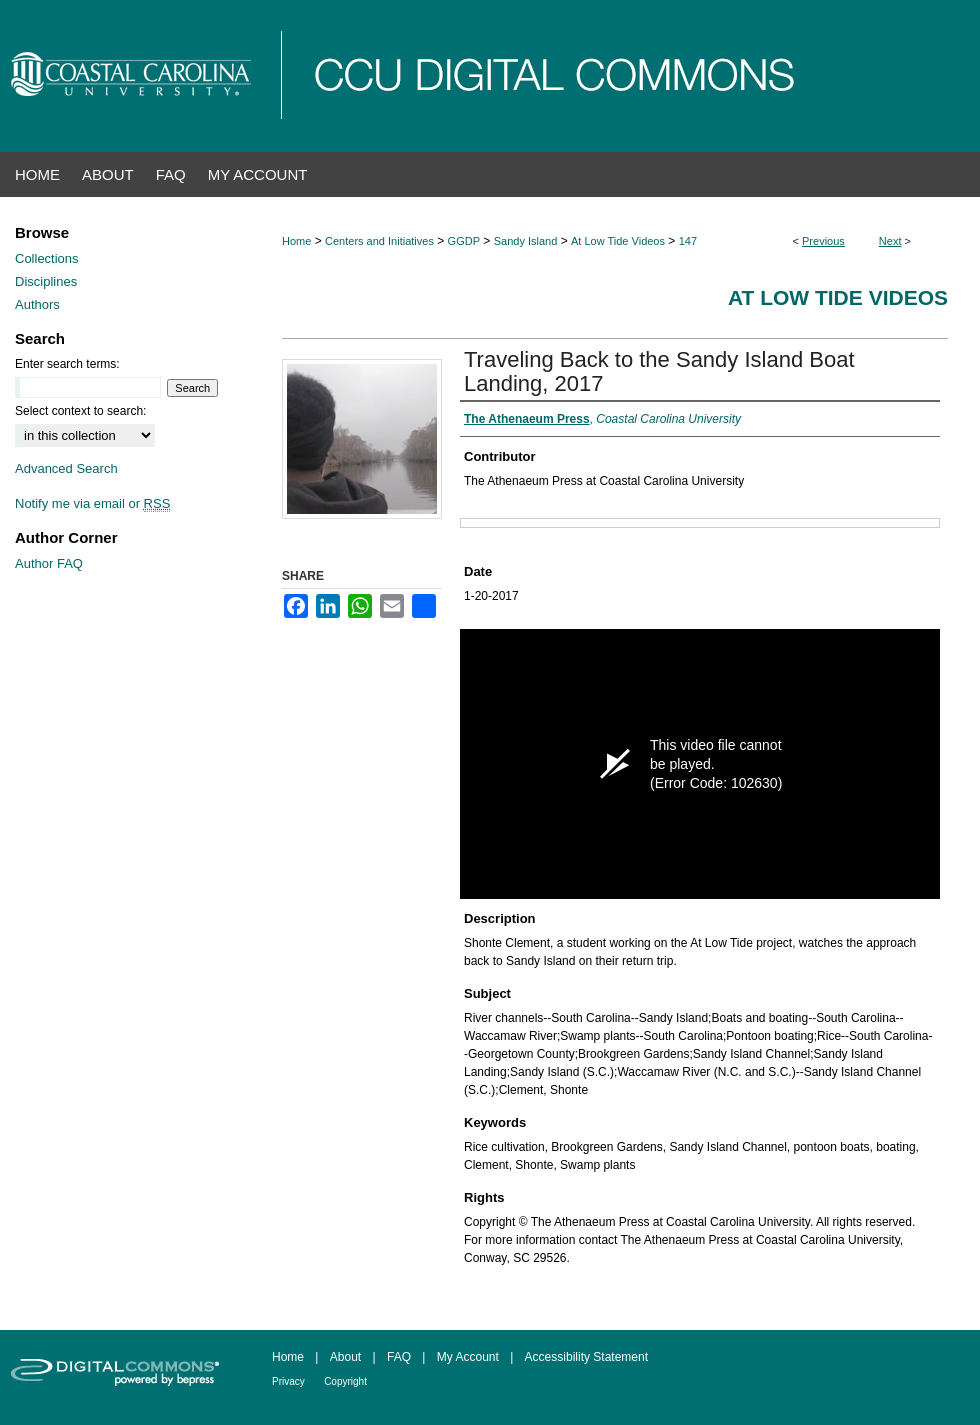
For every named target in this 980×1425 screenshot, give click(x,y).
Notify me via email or (92, 503)
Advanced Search (66, 468)
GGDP (464, 241)
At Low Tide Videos (618, 241)
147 (688, 241)
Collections (47, 258)
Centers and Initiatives (379, 241)
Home (296, 241)
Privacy (288, 1381)
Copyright (345, 1381)
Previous (823, 241)
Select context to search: (80, 411)
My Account (468, 1357)
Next (890, 241)
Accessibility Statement (586, 1357)
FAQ (399, 1357)
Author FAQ (49, 563)
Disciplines (46, 281)
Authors (37, 304)
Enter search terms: (67, 364)
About (345, 1357)
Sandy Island (526, 241)
